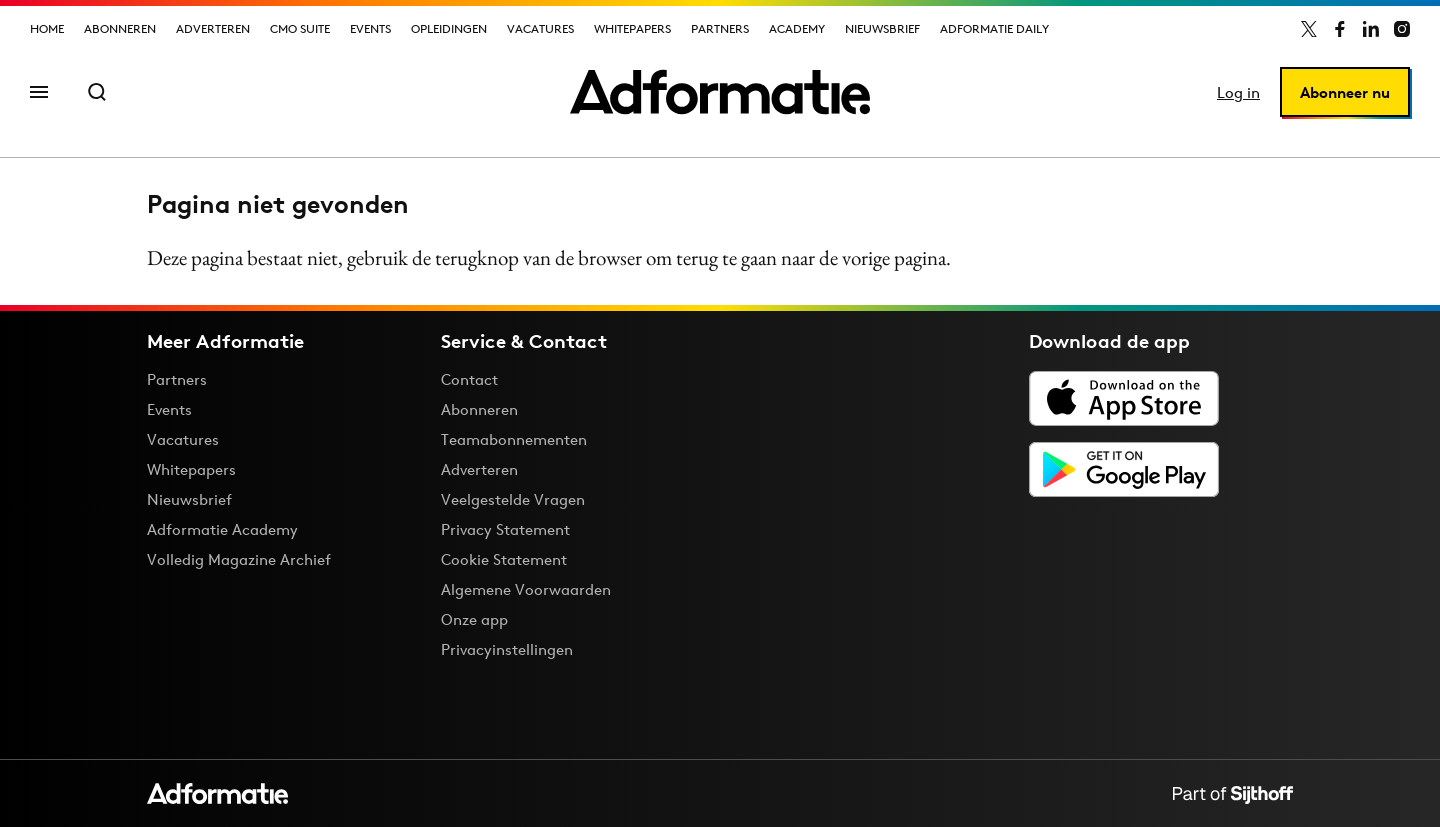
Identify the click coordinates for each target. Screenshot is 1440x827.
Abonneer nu (1345, 92)
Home (47, 28)
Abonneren (120, 28)
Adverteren (213, 28)
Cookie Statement (504, 559)
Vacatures (540, 28)
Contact (469, 379)
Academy (797, 28)
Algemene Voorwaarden (526, 589)
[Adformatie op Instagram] (1402, 29)
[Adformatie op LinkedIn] (1371, 29)
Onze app (474, 619)
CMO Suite (300, 28)
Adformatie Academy (222, 529)
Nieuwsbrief (882, 28)
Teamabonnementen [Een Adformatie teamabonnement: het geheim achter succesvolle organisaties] (514, 439)
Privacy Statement (505, 529)
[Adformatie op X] (1309, 29)
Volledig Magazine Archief (239, 559)
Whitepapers (632, 28)
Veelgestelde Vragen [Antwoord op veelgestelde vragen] (513, 499)
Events (370, 28)
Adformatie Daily (994, 28)
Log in (1238, 92)
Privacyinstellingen (507, 650)
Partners (720, 28)
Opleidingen (449, 28)
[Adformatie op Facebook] (1340, 29)
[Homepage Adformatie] (720, 92)
